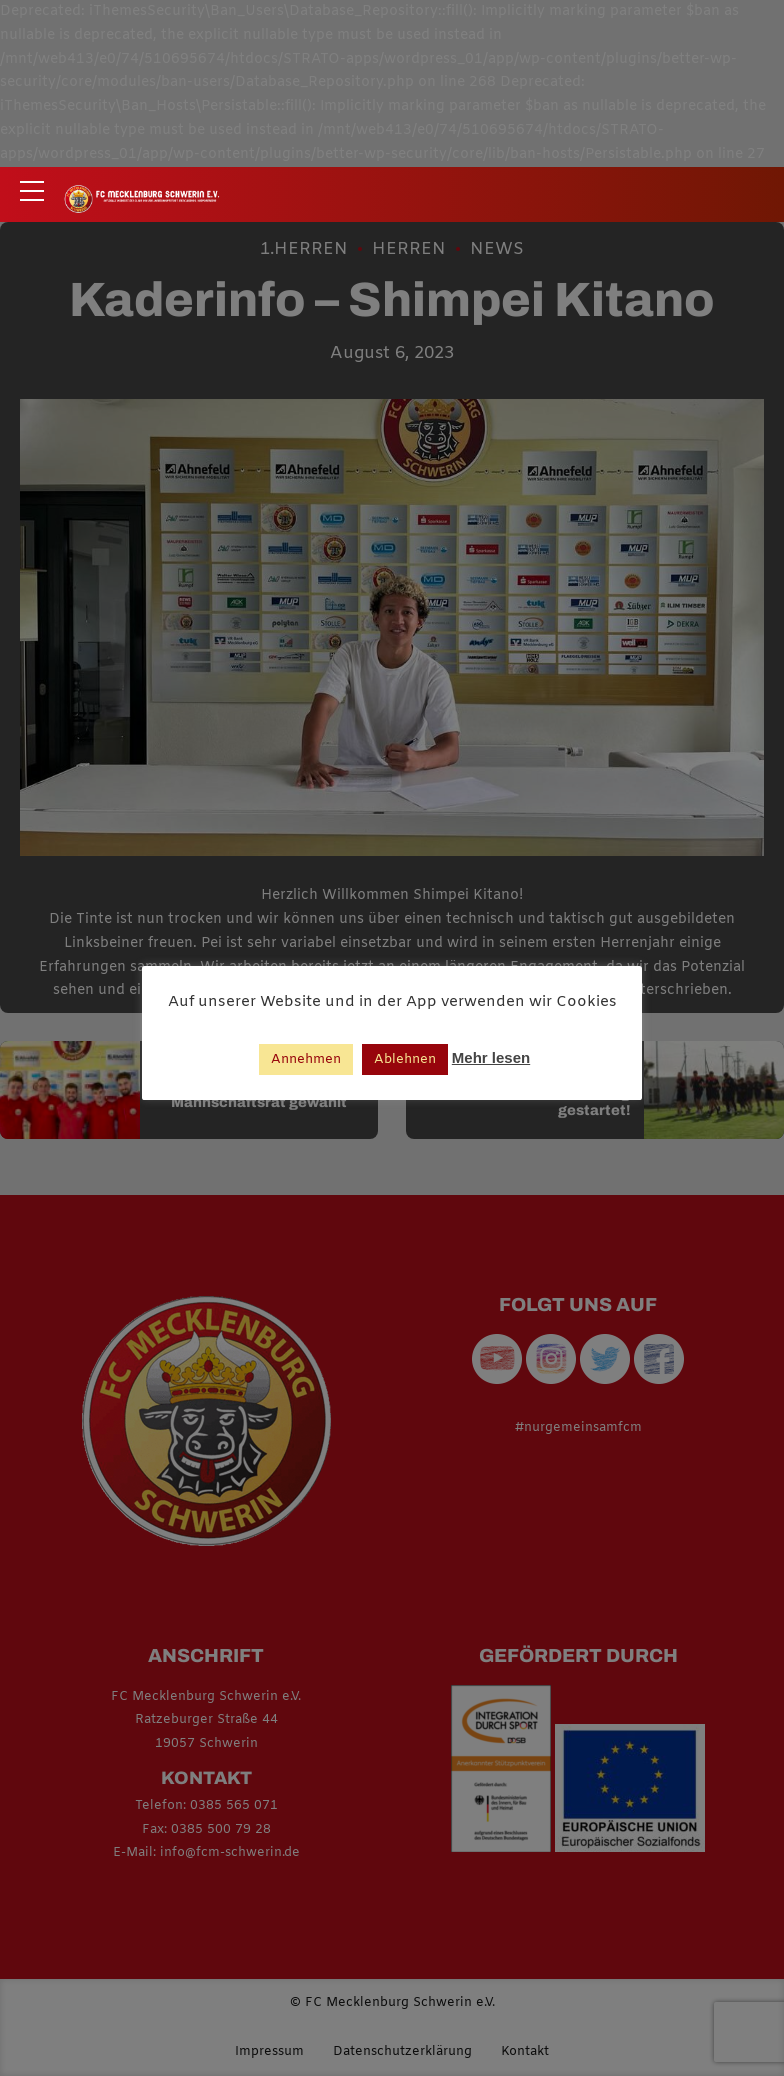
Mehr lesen (491, 1057)
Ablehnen (405, 1059)
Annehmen (306, 1059)
